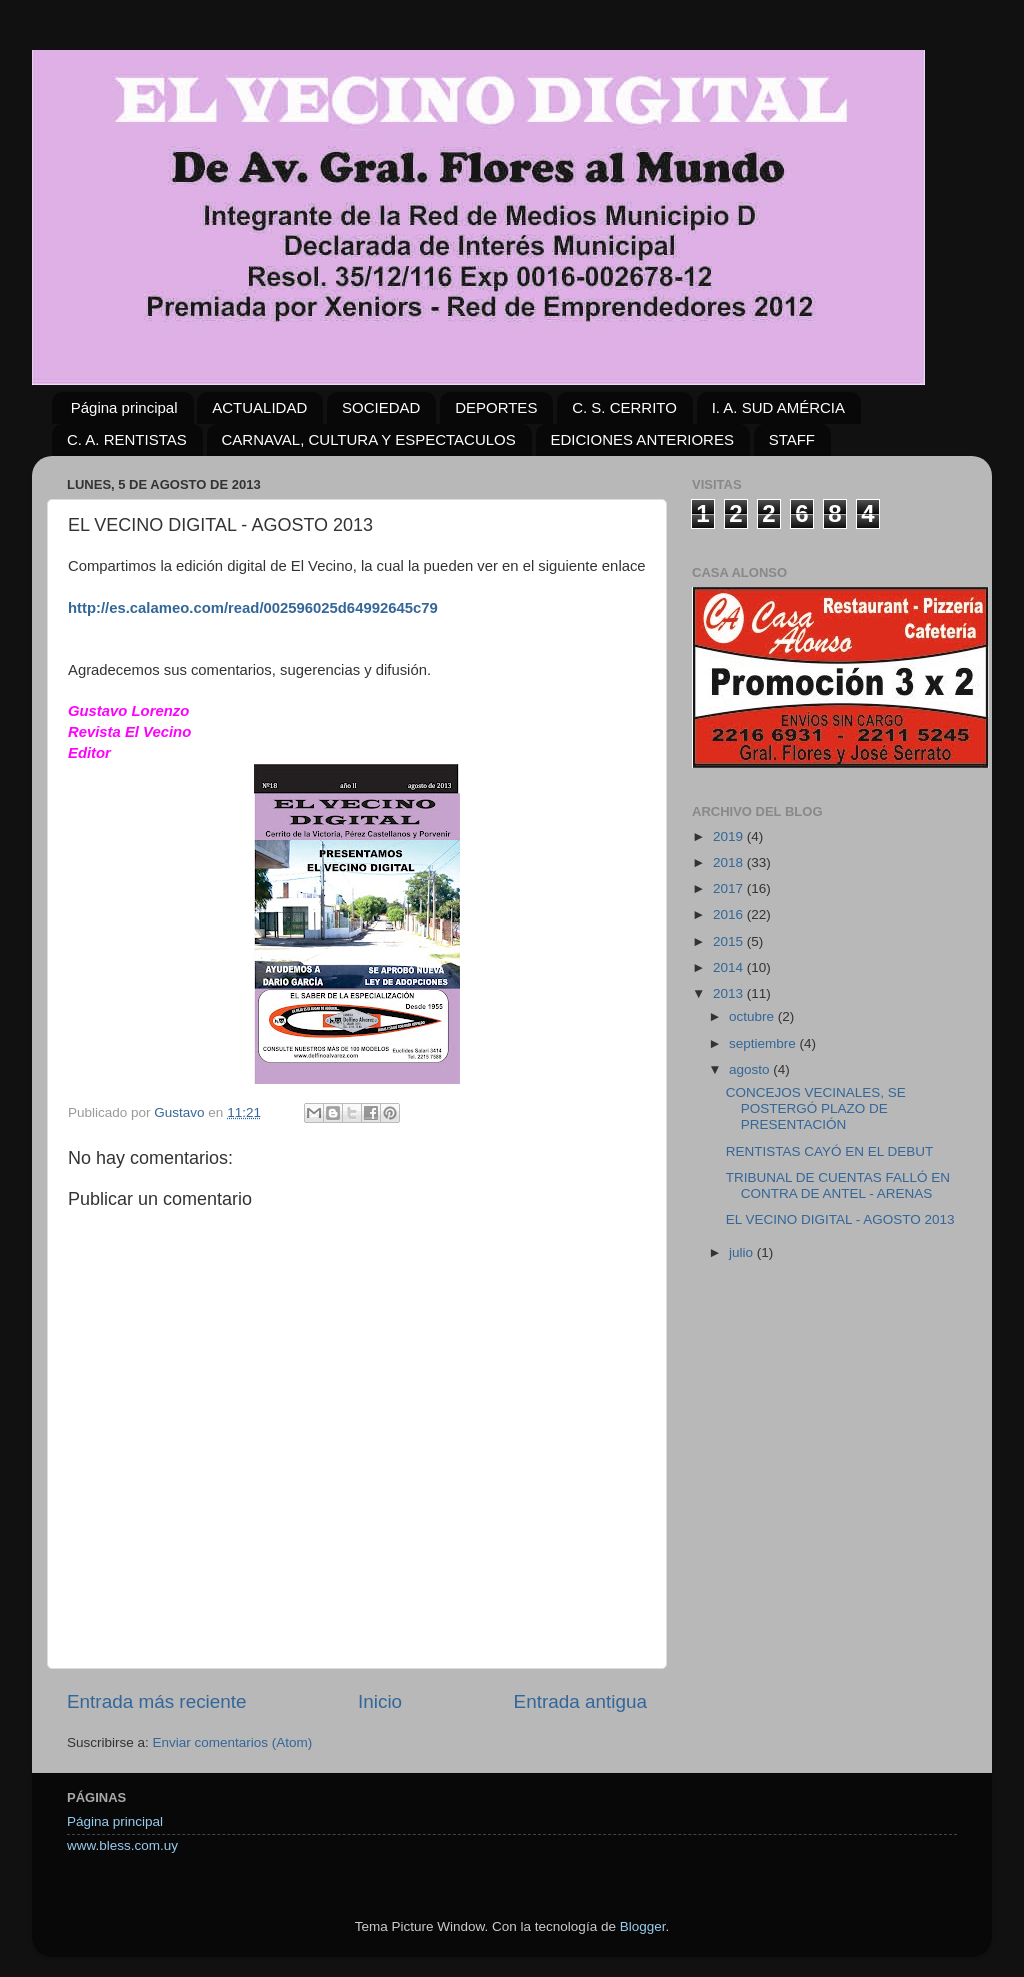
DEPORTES (496, 407)
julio (743, 1252)
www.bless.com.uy (122, 1845)
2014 (730, 967)
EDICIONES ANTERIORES (642, 439)
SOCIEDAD (381, 407)
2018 (730, 862)
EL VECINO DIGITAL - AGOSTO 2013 (840, 1219)
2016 (730, 914)
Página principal (124, 407)
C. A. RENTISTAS (127, 439)
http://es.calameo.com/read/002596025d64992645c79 (253, 608)
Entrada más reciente (157, 1701)
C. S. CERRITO (624, 407)
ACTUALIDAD (259, 407)
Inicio (380, 1701)
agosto (751, 1069)
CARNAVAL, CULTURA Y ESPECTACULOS (369, 439)
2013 (730, 993)
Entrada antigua (580, 1701)
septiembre (764, 1043)
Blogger (643, 1926)
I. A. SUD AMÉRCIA (778, 407)
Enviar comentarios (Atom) (233, 1742)
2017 (730, 888)
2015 (730, 941)
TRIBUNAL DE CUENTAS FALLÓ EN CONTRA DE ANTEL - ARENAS (838, 1185)
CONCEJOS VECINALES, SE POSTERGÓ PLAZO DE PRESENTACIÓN (816, 1108)
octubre (753, 1016)
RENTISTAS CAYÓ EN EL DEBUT (830, 1151)
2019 (730, 836)
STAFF (792, 439)
